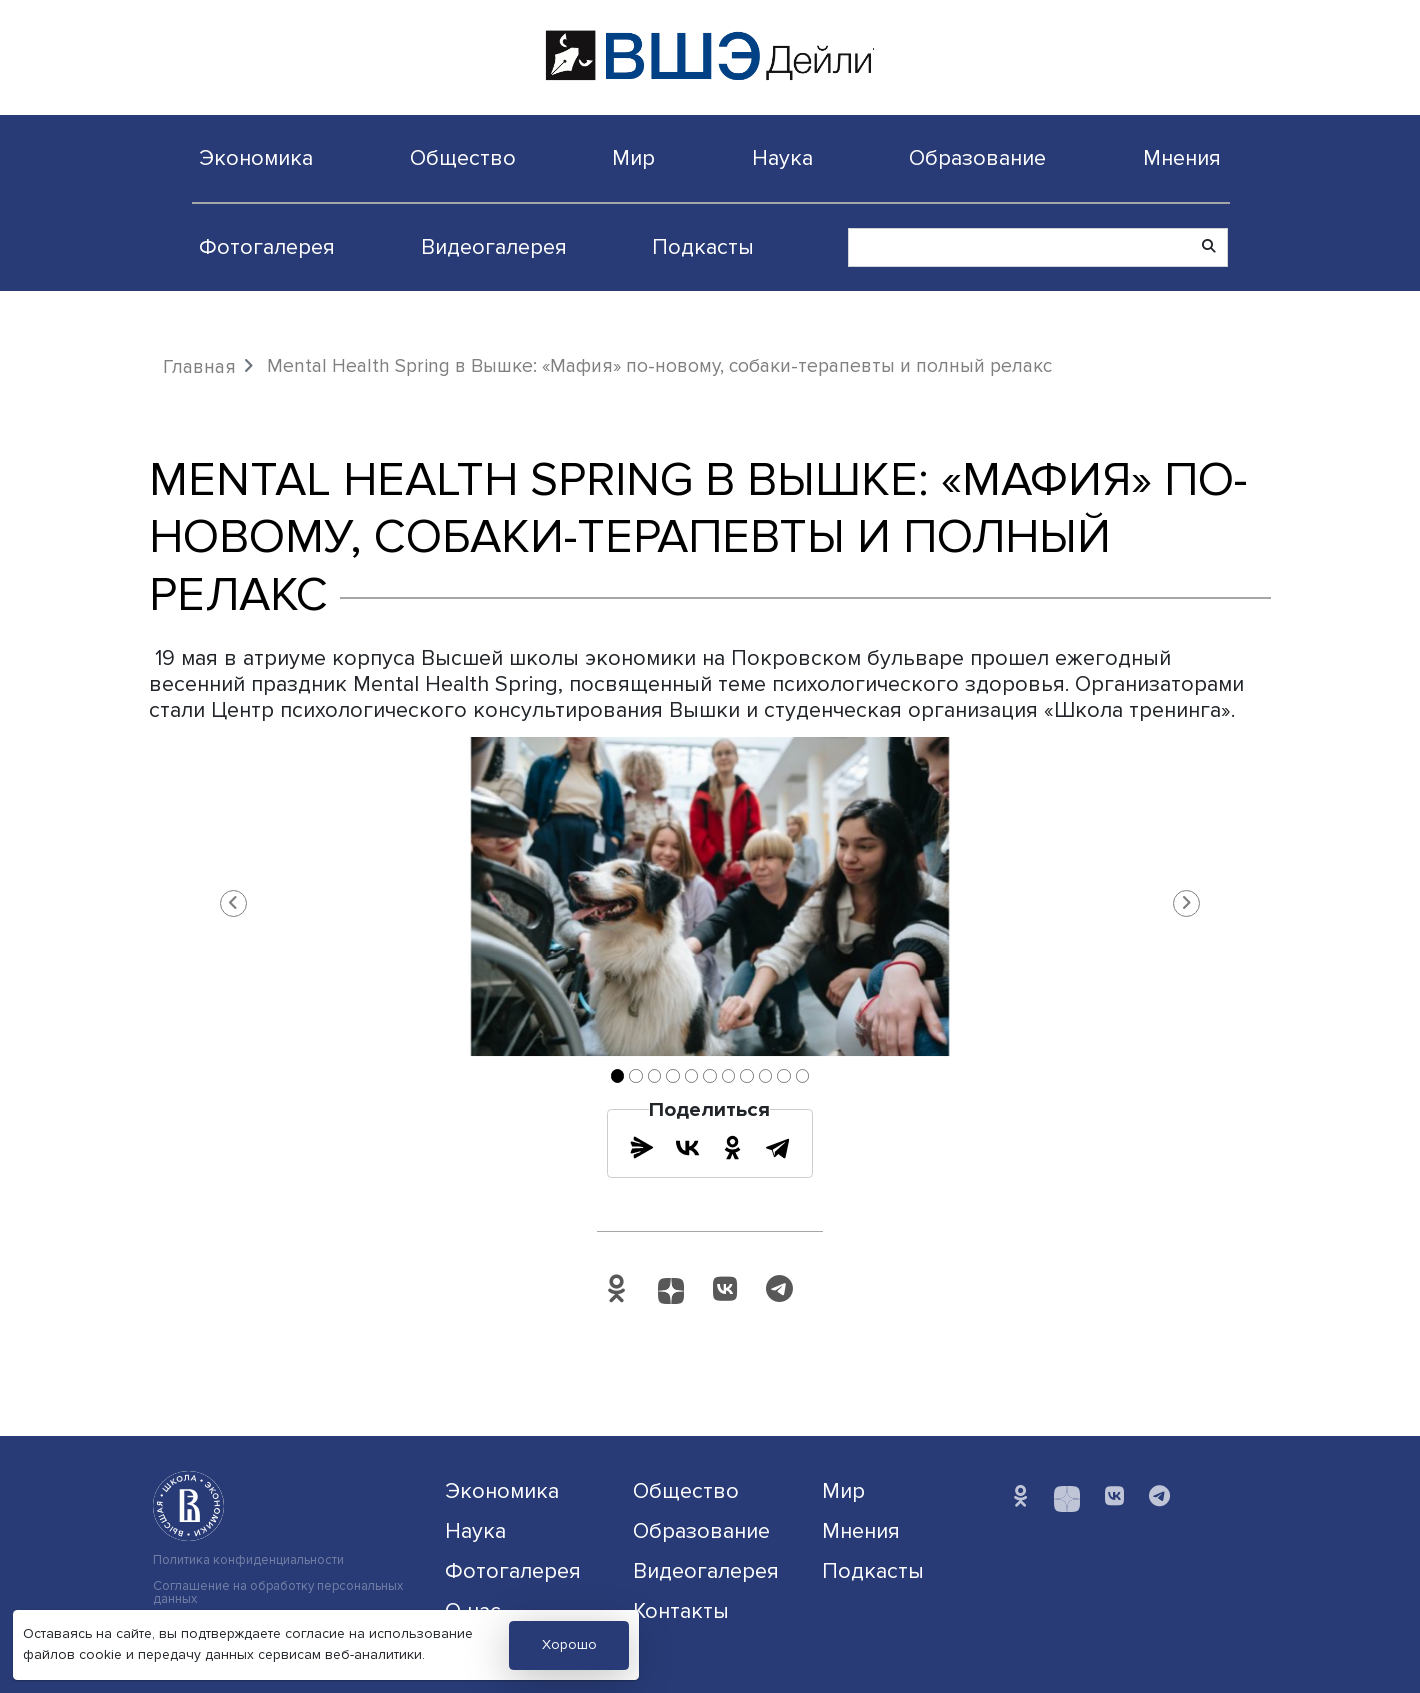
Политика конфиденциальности (248, 1560)
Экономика (256, 158)
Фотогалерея (267, 247)
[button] (233, 903)
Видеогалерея (494, 247)
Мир (633, 158)
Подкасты (703, 247)
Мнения (1182, 158)
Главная (199, 367)
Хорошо (569, 1644)
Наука (782, 158)
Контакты (681, 1611)
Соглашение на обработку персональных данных (278, 1593)
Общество (463, 158)
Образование (977, 158)
